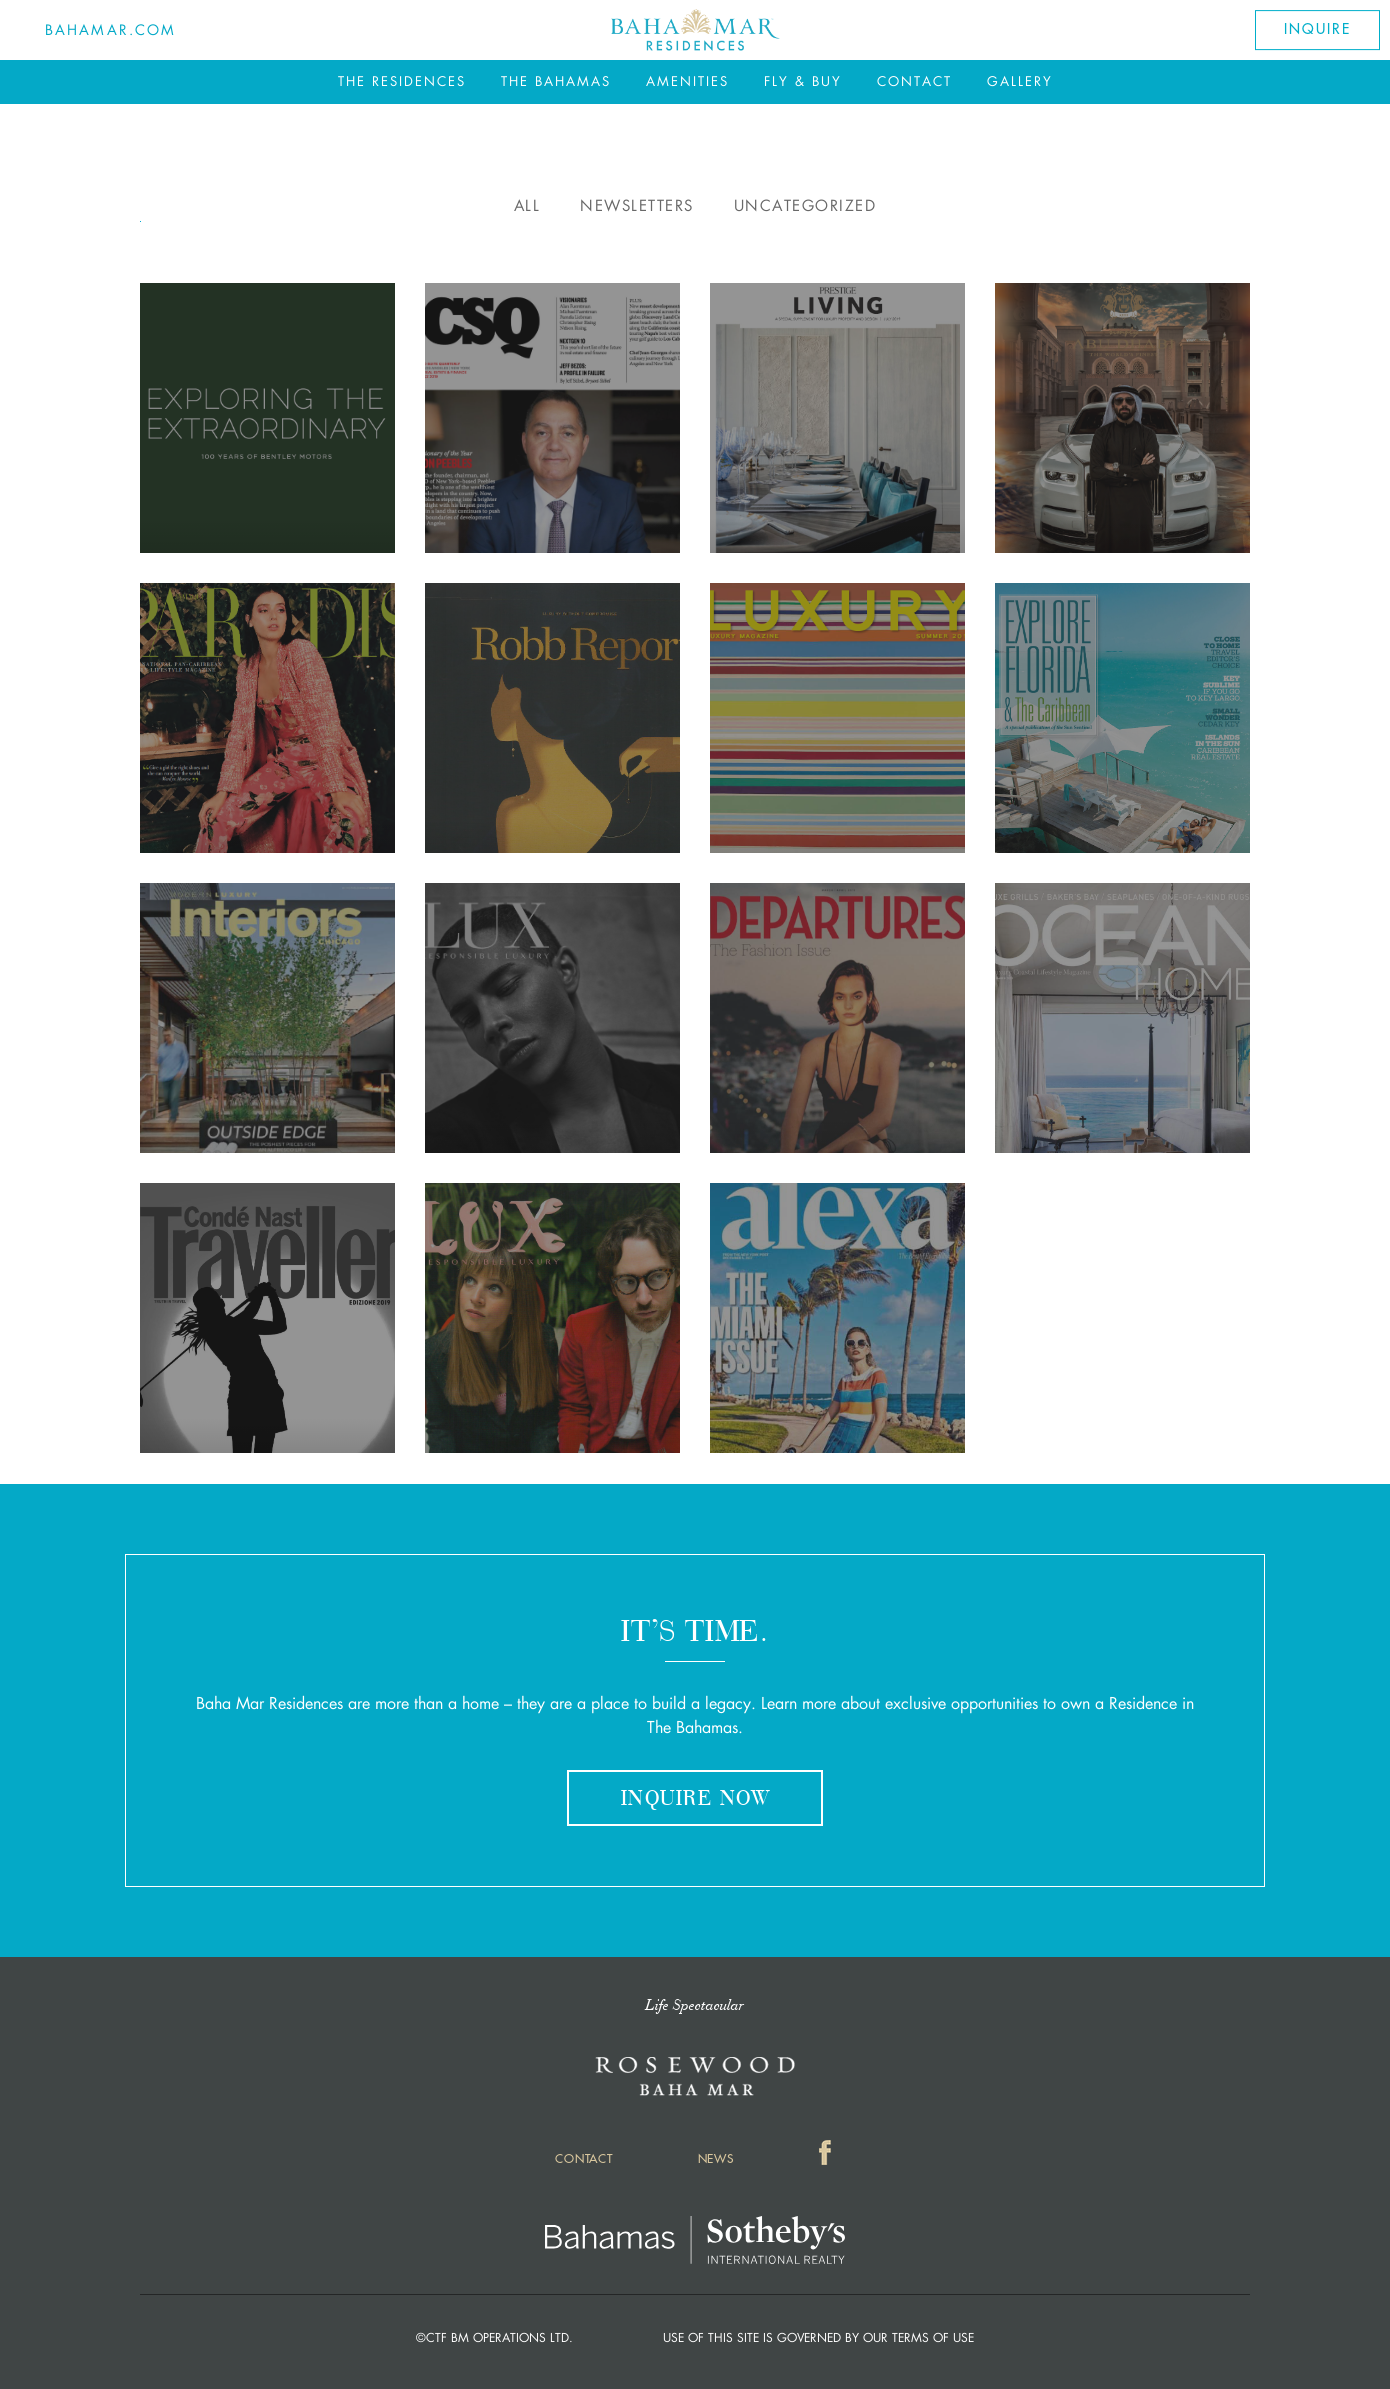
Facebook (827, 2156)
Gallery (1020, 81)
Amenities (687, 81)
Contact (914, 81)
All (527, 205)
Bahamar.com (110, 30)
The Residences (402, 81)
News (716, 2158)
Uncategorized (805, 205)
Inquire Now (695, 1800)
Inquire (1317, 30)
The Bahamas (556, 81)
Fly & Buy (803, 81)
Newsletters (637, 205)
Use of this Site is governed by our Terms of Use (818, 2338)
